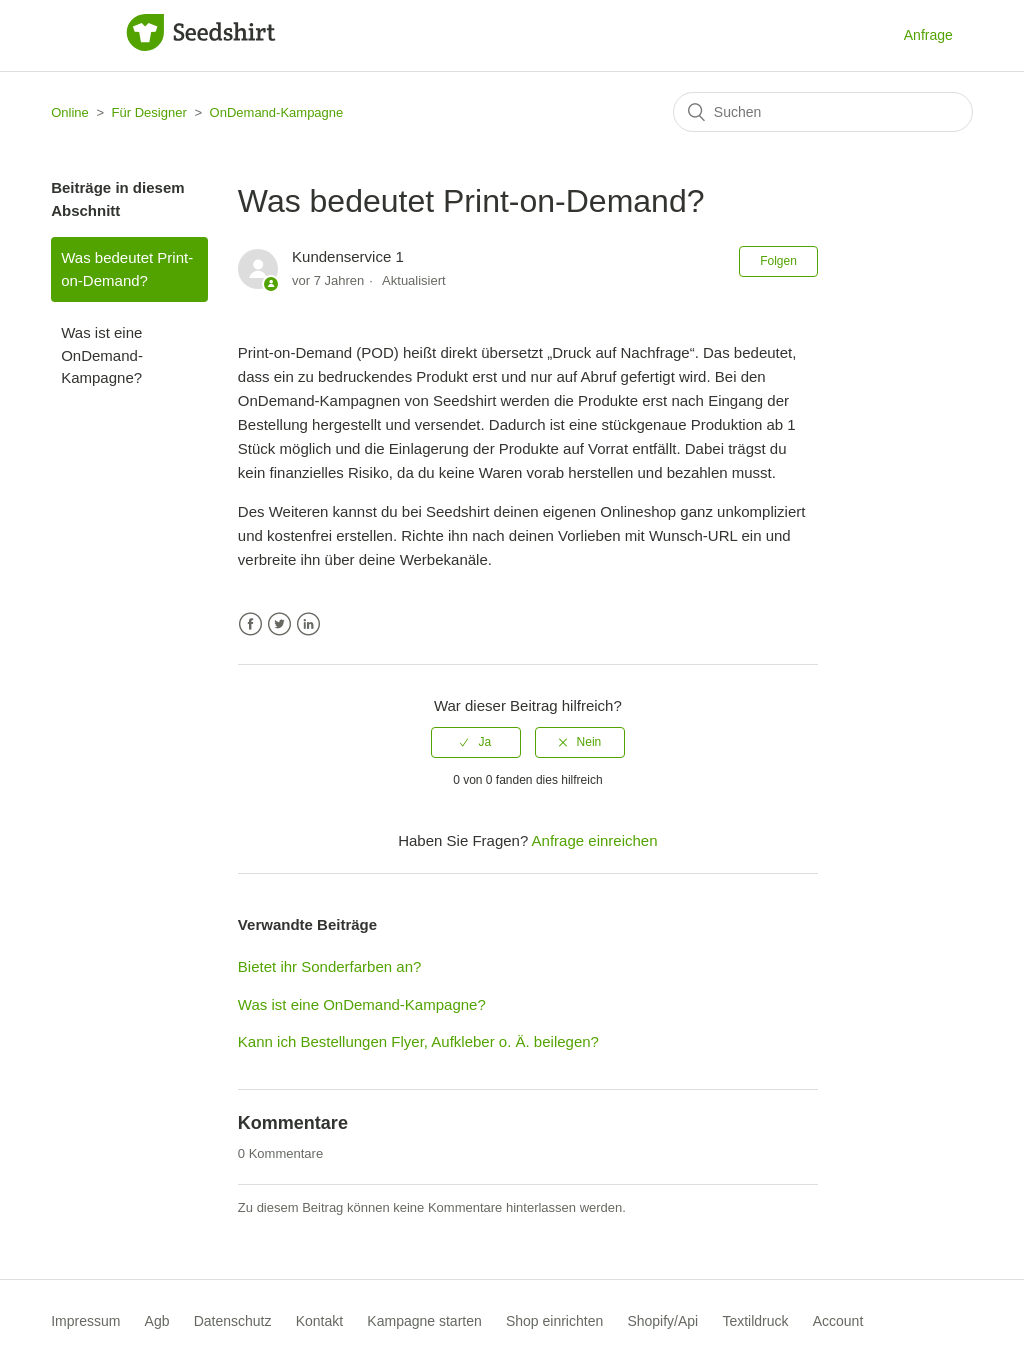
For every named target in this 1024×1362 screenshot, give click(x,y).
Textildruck (755, 1321)
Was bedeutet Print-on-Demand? (127, 269)
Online (70, 112)
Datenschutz (233, 1321)
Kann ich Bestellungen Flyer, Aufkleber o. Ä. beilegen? (418, 1041)
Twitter (279, 624)
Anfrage (928, 35)
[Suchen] (823, 112)
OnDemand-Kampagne (277, 112)
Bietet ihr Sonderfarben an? (329, 966)
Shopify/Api (662, 1321)
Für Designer (149, 112)
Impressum (85, 1321)
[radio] (476, 742)
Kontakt (319, 1321)
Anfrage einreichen (595, 840)
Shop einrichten (554, 1321)
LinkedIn (308, 624)
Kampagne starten (424, 1321)
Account (838, 1321)
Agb (157, 1321)
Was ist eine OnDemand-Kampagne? (102, 355)
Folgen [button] (778, 261)
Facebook (250, 624)
